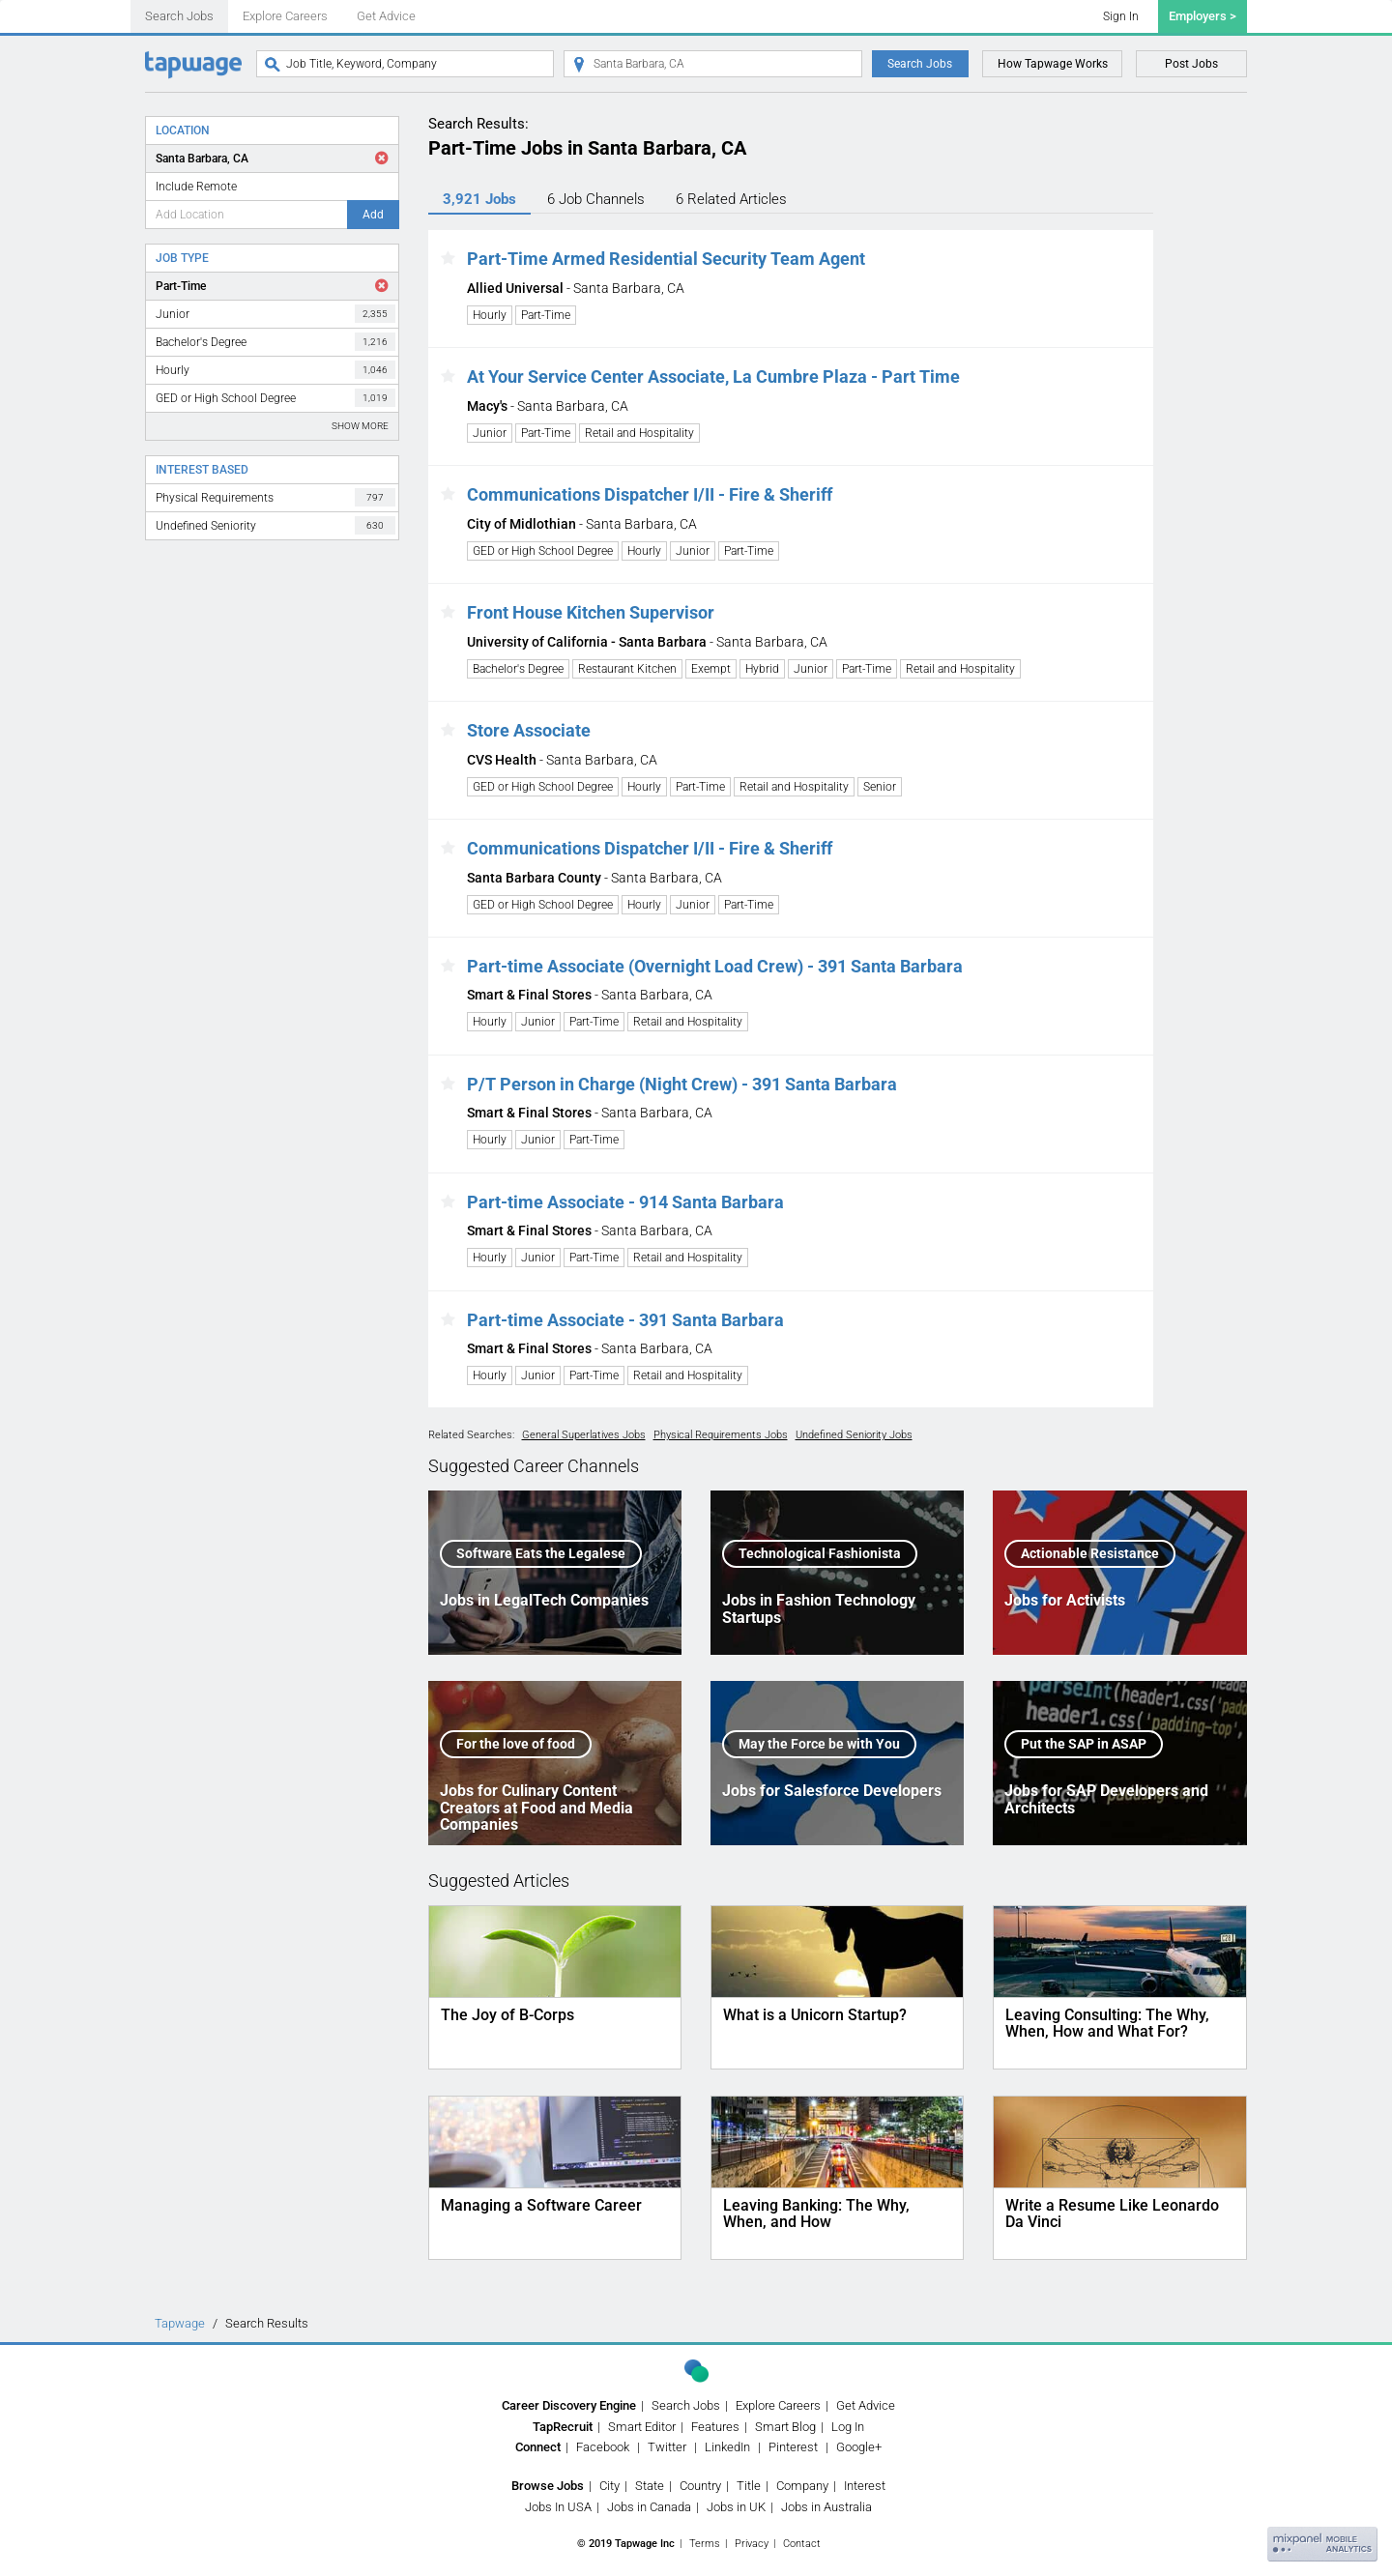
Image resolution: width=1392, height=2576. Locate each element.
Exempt (711, 669)
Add (373, 214)
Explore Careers (285, 16)
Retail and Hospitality (639, 433)
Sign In (1121, 16)
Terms (704, 2543)
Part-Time (181, 286)
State (649, 2485)
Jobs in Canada (649, 2507)
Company (802, 2485)
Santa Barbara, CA (202, 158)
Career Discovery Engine (569, 2405)
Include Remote (196, 186)
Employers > (1202, 16)
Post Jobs (1191, 64)
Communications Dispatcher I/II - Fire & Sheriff (649, 494)
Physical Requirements (275, 497)
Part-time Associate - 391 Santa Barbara (625, 1320)
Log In (847, 2426)
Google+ (859, 2447)
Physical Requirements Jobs (720, 1435)
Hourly (275, 370)
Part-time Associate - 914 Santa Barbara (625, 1202)
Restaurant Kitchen (627, 669)
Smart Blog (785, 2426)
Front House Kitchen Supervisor (590, 612)
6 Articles (731, 199)
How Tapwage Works (1053, 64)
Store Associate (529, 730)
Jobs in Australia (826, 2507)
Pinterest (793, 2447)
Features (715, 2426)
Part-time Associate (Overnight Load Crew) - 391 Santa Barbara (715, 966)
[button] (448, 258)
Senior (879, 787)
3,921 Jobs (479, 199)
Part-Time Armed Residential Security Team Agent (666, 258)
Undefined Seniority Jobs (854, 1435)
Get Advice (386, 16)
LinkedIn (727, 2447)
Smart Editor (642, 2426)
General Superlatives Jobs (584, 1435)
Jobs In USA (558, 2507)
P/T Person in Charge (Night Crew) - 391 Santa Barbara (682, 1084)
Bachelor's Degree (275, 342)
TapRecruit (563, 2426)
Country (700, 2485)
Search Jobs (179, 16)
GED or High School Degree (275, 398)
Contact (802, 2543)
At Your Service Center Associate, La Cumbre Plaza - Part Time (713, 376)
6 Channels (596, 199)
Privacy (751, 2543)
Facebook (602, 2447)
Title (749, 2485)
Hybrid (762, 669)
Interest (864, 2485)
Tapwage (180, 2323)
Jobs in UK (736, 2507)
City (609, 2485)
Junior (275, 313)
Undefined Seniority (275, 525)
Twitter (667, 2447)
